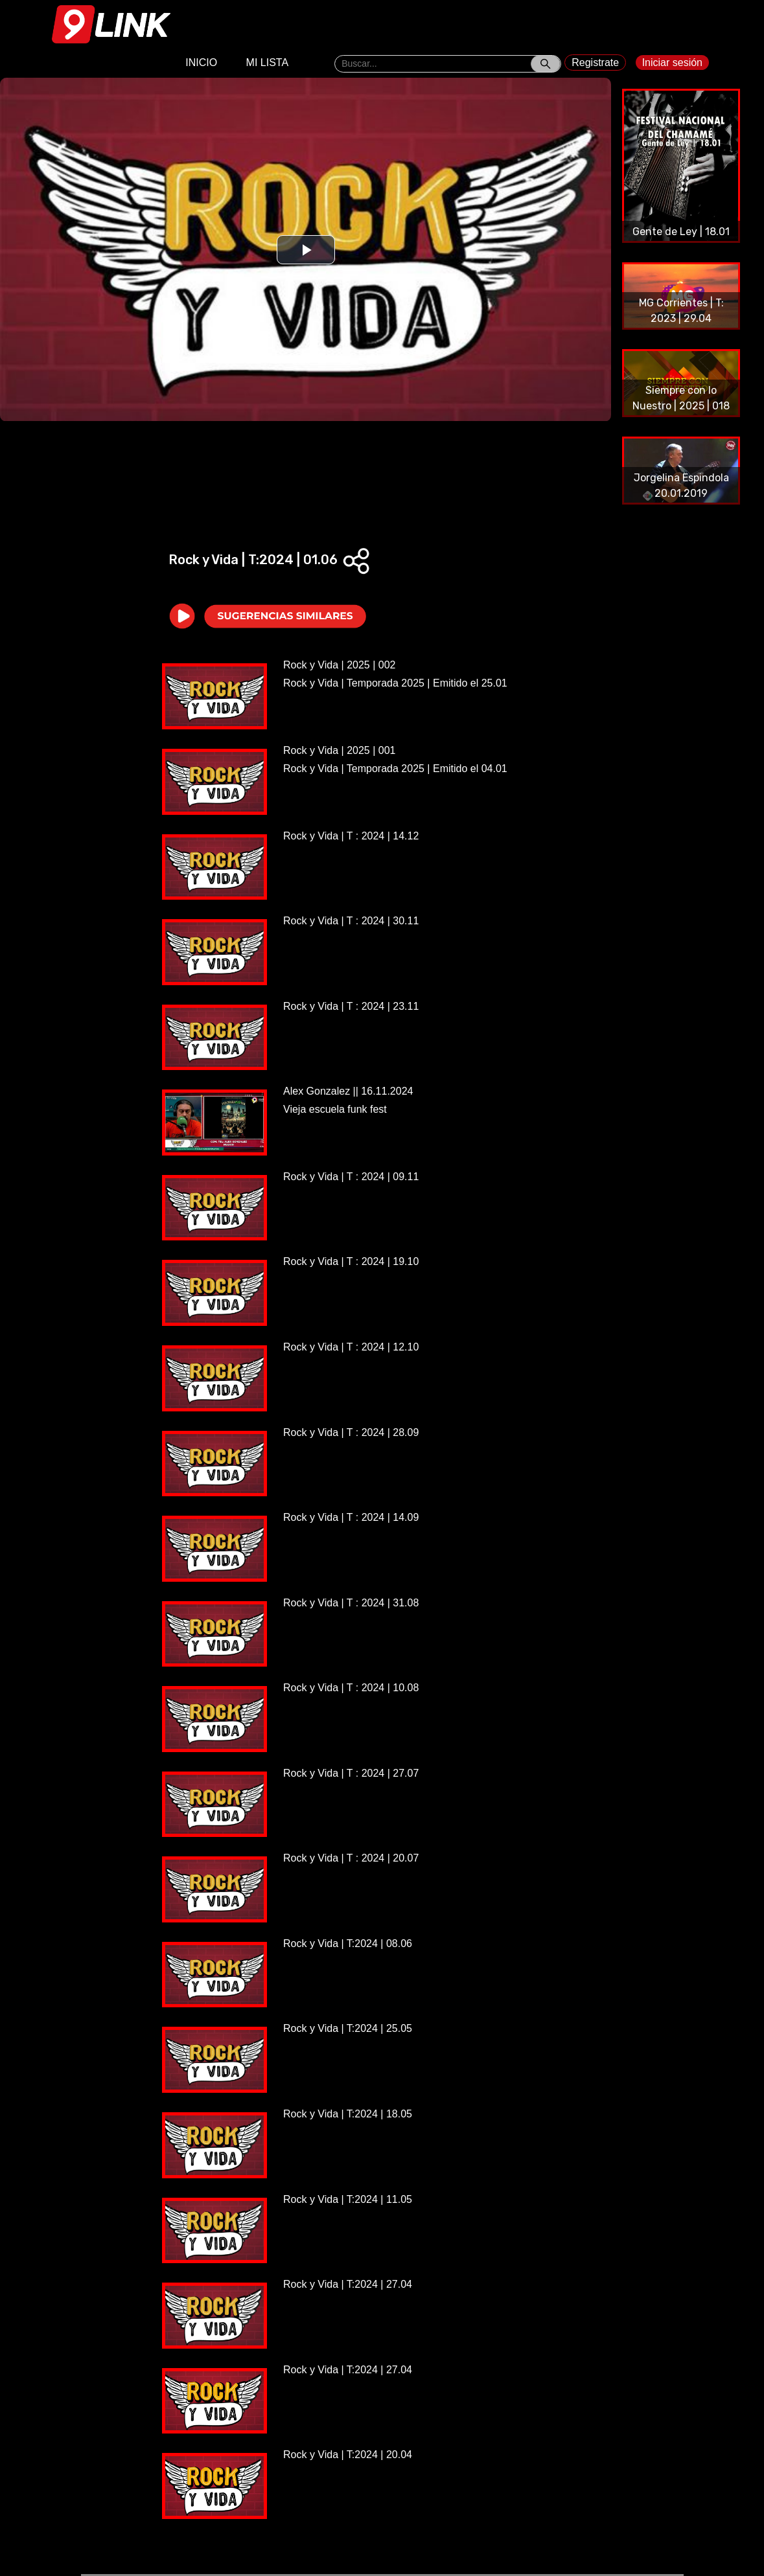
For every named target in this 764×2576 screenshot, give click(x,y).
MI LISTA (267, 62)
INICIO (201, 62)
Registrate (595, 62)
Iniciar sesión (672, 62)
